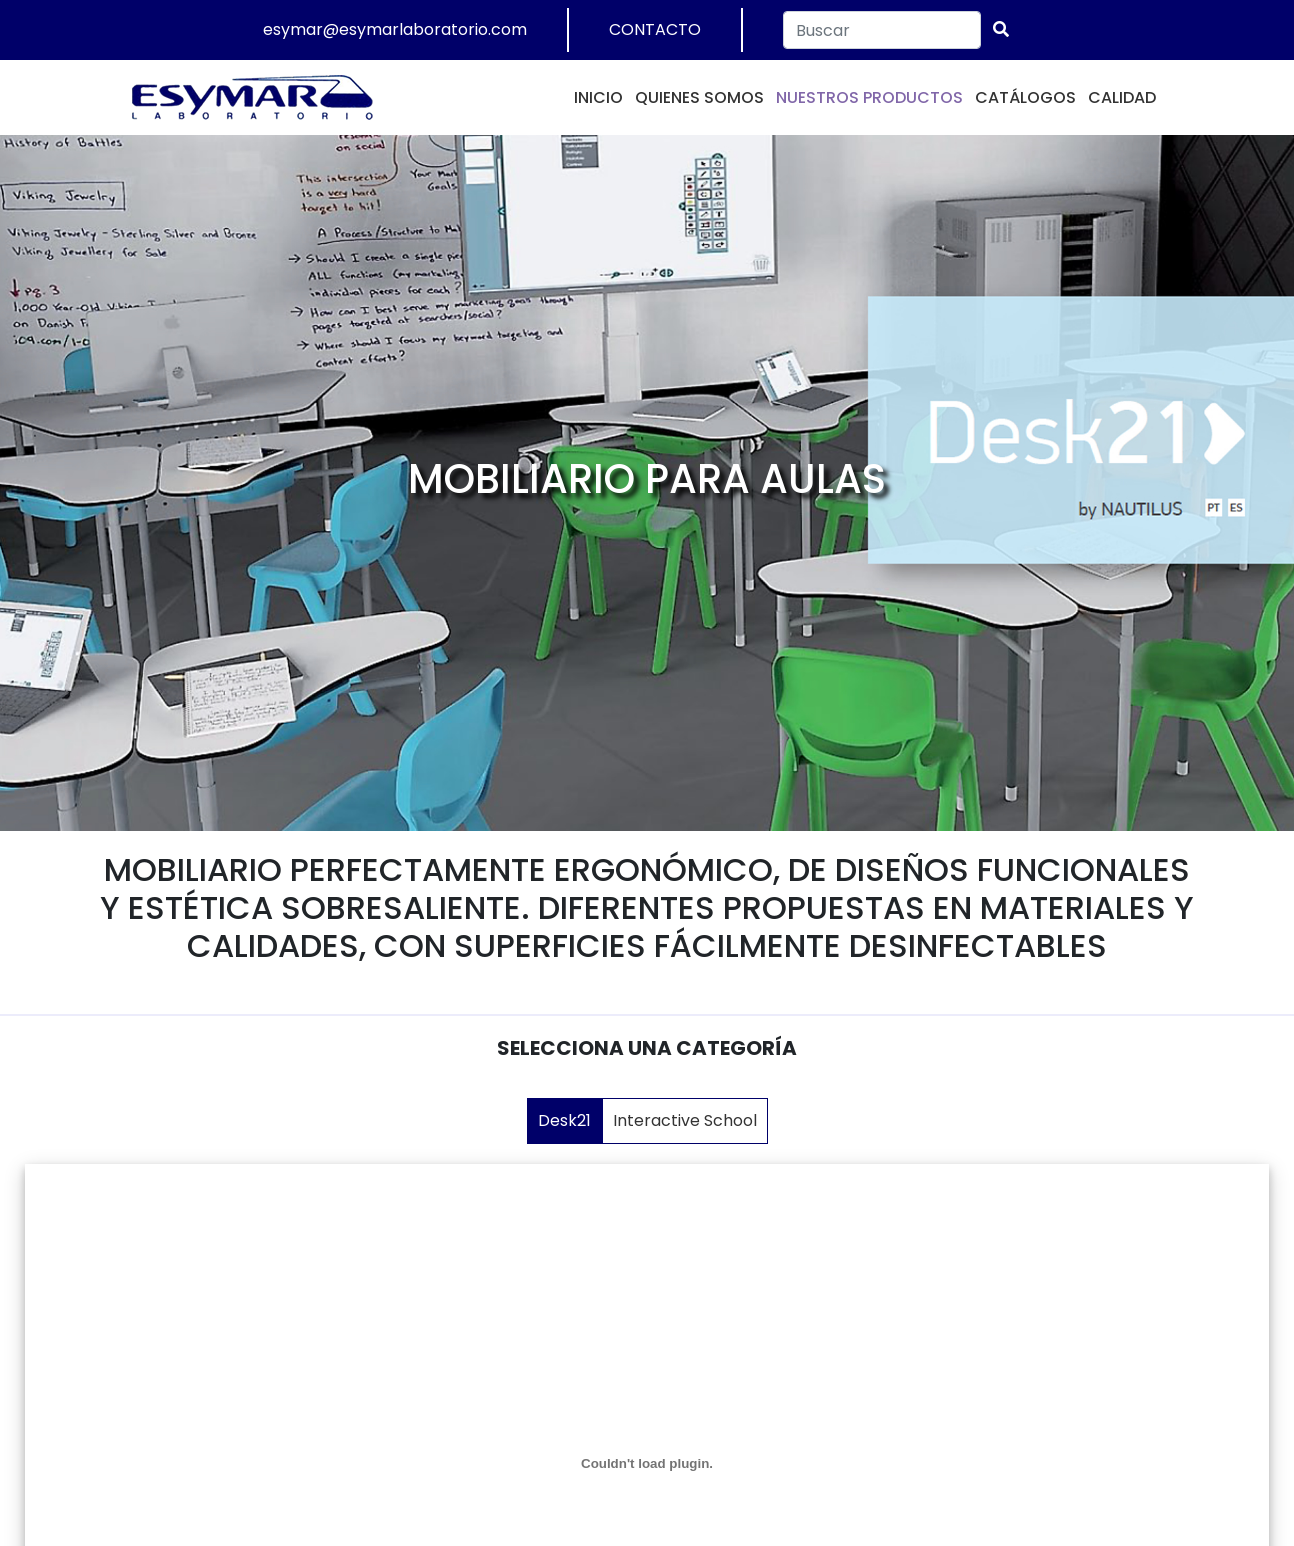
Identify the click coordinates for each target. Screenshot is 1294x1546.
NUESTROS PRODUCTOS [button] (869, 97)
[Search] (882, 30)
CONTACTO (655, 29)
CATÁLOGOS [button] (1025, 97)
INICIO (598, 97)
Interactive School (685, 1120)
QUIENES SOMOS (699, 97)
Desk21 (564, 1120)
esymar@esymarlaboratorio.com (395, 29)
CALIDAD (1122, 97)
